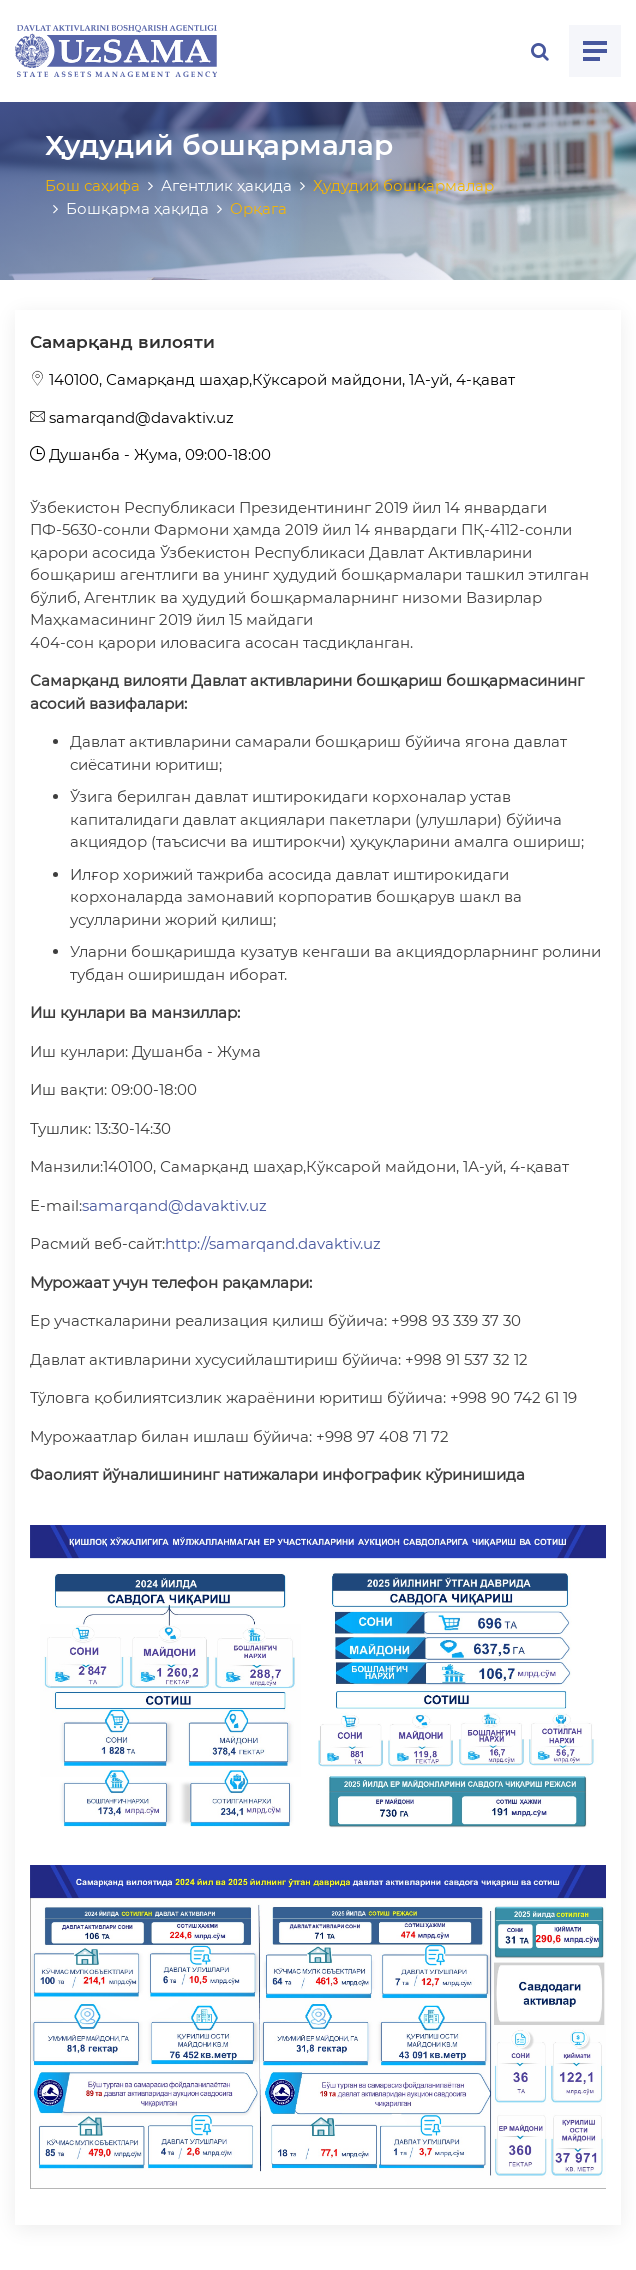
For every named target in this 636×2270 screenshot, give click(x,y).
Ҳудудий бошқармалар (403, 185)
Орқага (258, 208)
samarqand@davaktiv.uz (132, 417)
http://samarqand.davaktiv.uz (273, 1243)
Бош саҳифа (92, 185)
